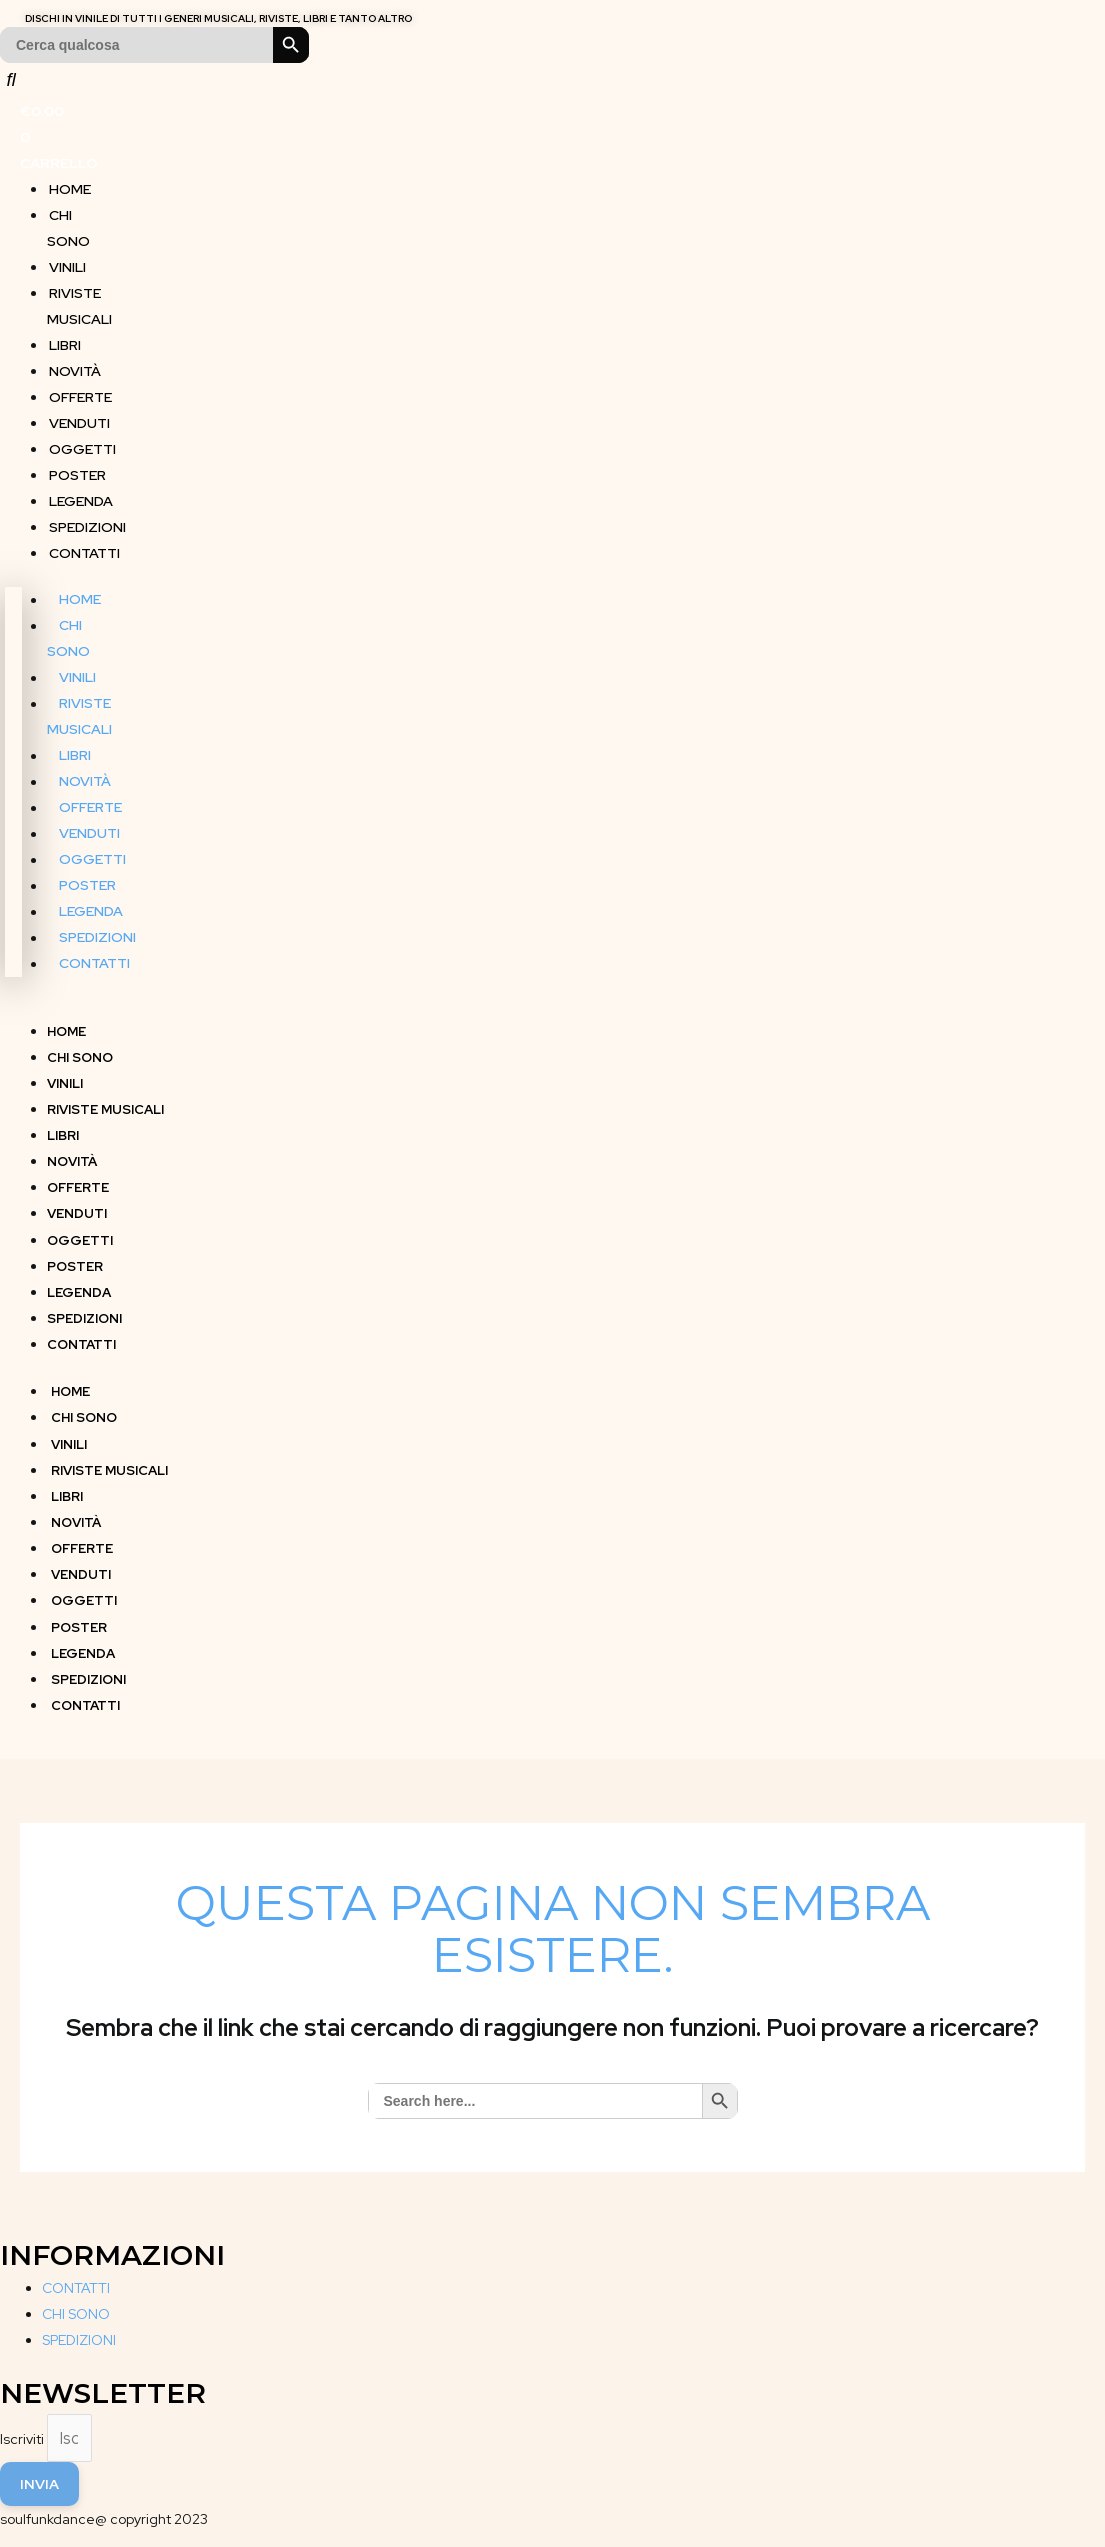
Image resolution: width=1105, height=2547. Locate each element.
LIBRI (63, 336)
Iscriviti (23, 2429)
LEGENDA (79, 492)
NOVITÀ (73, 362)
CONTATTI (82, 544)
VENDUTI (77, 414)
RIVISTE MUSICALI (79, 297)
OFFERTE (78, 388)
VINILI (65, 258)
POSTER (75, 466)
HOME (68, 180)
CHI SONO (68, 219)
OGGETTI (80, 440)
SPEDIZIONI (85, 518)
